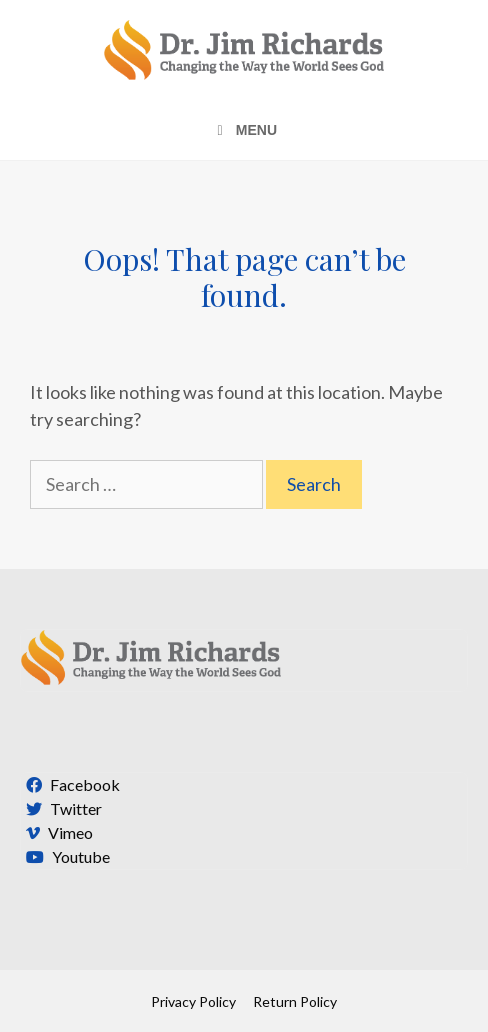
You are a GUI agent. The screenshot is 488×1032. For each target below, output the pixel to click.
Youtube (65, 856)
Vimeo (57, 832)
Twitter (61, 808)
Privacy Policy (193, 1001)
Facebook (70, 784)
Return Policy (295, 1001)
